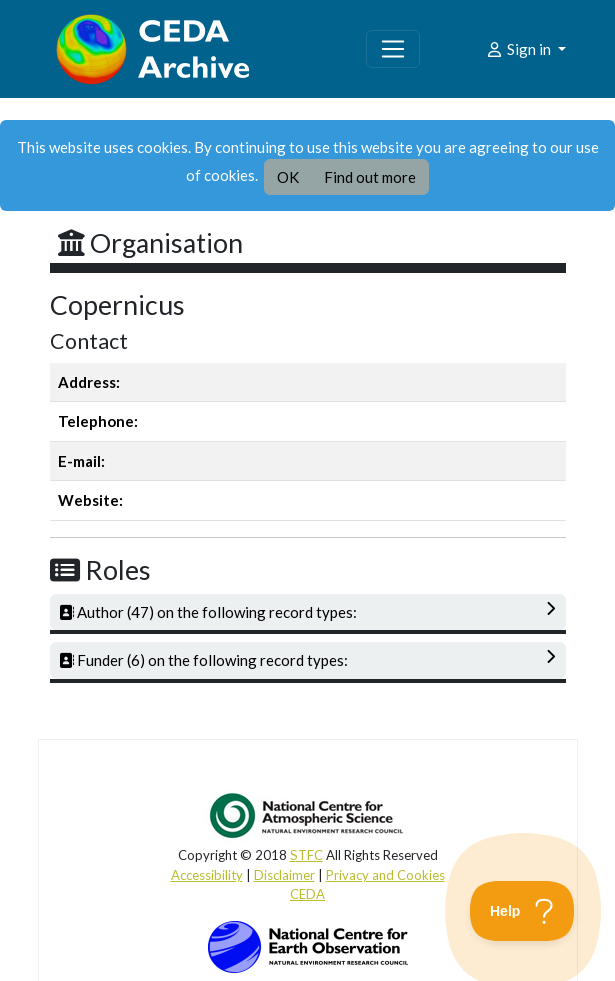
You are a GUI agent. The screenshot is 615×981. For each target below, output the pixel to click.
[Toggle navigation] (393, 49)
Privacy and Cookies (385, 875)
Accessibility (207, 875)
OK (288, 177)
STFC (306, 855)
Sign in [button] (519, 49)
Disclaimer (284, 875)
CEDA (307, 894)
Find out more (370, 177)
